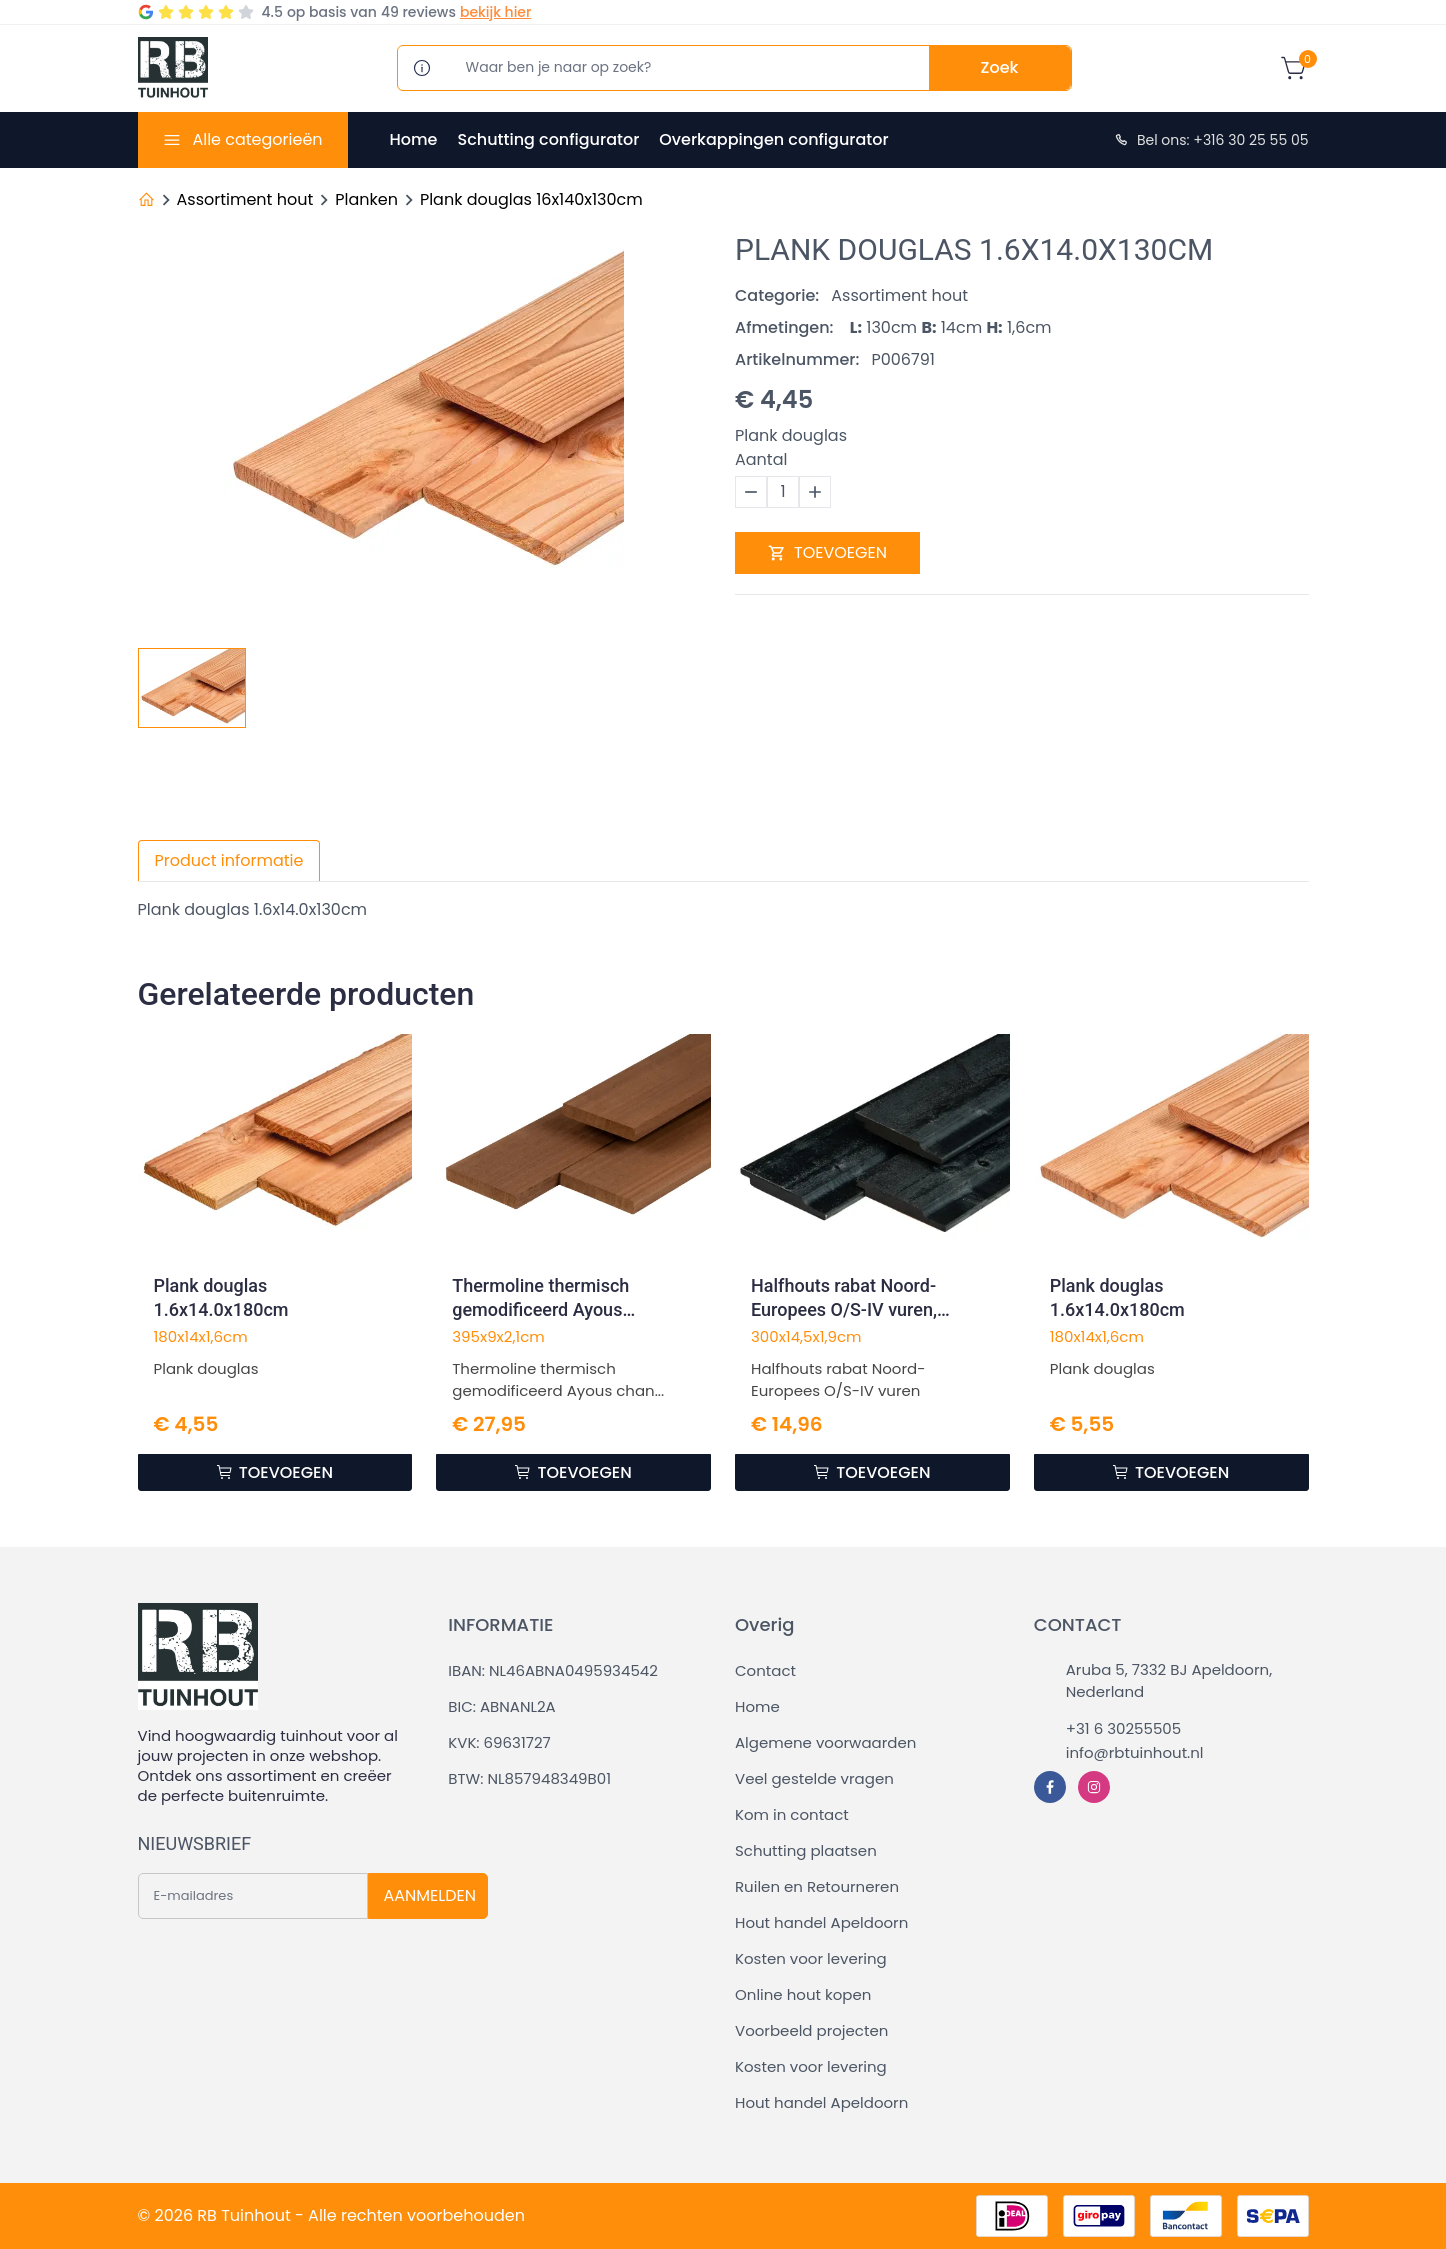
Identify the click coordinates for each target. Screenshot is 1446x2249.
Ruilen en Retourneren (817, 1886)
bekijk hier (495, 12)
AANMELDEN (430, 1895)
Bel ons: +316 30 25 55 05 (1211, 140)
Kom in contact (792, 1814)
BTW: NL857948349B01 (529, 1778)
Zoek (1000, 67)
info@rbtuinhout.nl (1135, 1752)
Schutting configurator (548, 139)
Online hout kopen (803, 1994)
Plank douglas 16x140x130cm (531, 199)
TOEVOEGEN (827, 552)
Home (414, 139)
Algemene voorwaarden (825, 1742)
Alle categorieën (257, 139)
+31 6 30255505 (1123, 1728)
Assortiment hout (245, 199)
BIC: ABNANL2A (501, 1706)
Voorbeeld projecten (811, 2030)
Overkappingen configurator (773, 139)
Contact (765, 1670)
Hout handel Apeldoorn (821, 1922)
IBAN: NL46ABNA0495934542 (553, 1670)
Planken (366, 199)
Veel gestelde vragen (814, 1778)
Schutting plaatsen (806, 1850)
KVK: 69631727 (499, 1742)
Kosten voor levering (811, 1958)
